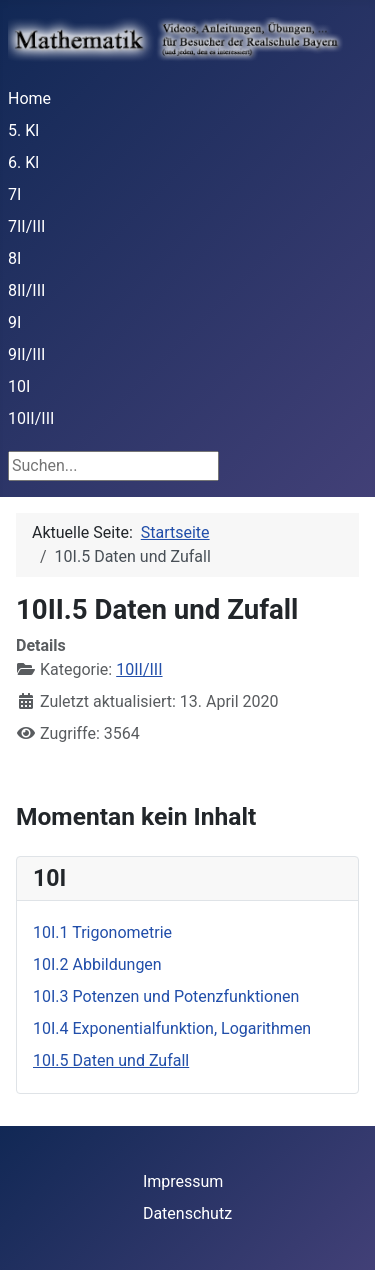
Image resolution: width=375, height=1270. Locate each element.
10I (19, 386)
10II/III (31, 418)
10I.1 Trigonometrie (102, 932)
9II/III (26, 354)
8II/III (26, 290)
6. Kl (23, 162)
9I (14, 322)
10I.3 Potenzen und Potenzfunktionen (166, 996)
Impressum (183, 1181)
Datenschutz (187, 1213)
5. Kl (23, 130)
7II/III (26, 226)
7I (14, 194)
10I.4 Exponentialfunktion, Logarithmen (172, 1028)
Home (29, 98)
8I (14, 258)
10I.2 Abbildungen (97, 964)
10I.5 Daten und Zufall (111, 1060)
